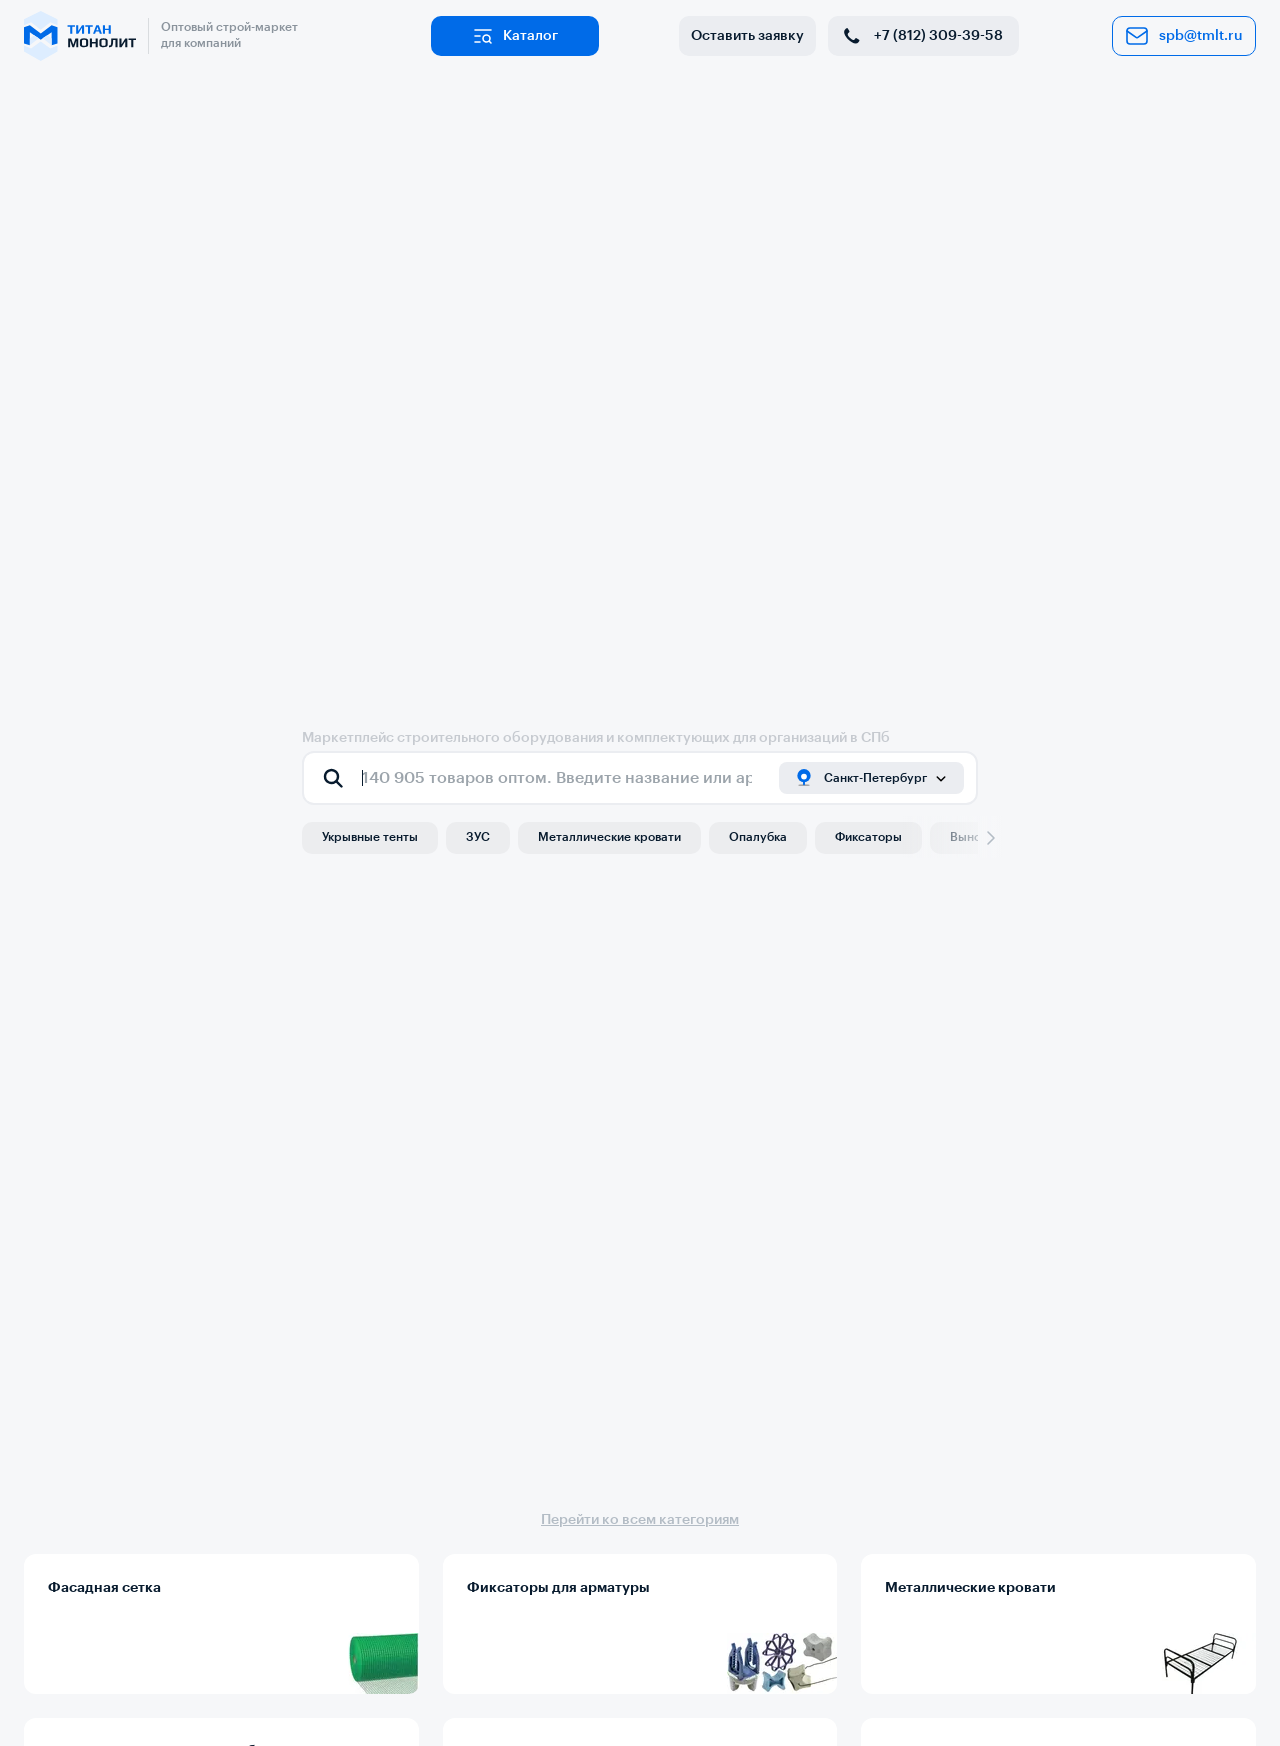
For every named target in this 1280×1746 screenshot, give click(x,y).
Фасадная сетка (104, 1588)
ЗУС (478, 837)
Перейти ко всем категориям (640, 1520)
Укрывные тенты (370, 837)
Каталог (514, 36)
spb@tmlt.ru (1184, 36)
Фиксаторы (868, 837)
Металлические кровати (609, 837)
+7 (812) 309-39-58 (921, 36)
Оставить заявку (747, 36)
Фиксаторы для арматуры (558, 1588)
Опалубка (758, 837)
